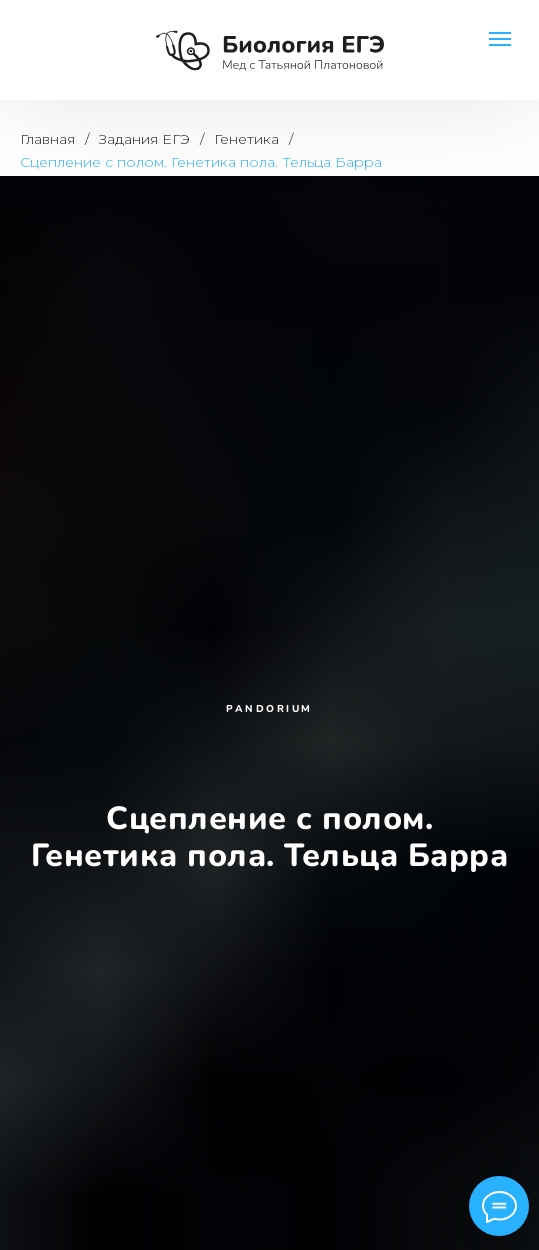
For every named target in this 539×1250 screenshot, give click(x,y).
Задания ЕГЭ (144, 139)
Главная (47, 139)
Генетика (246, 139)
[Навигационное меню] (500, 39)
